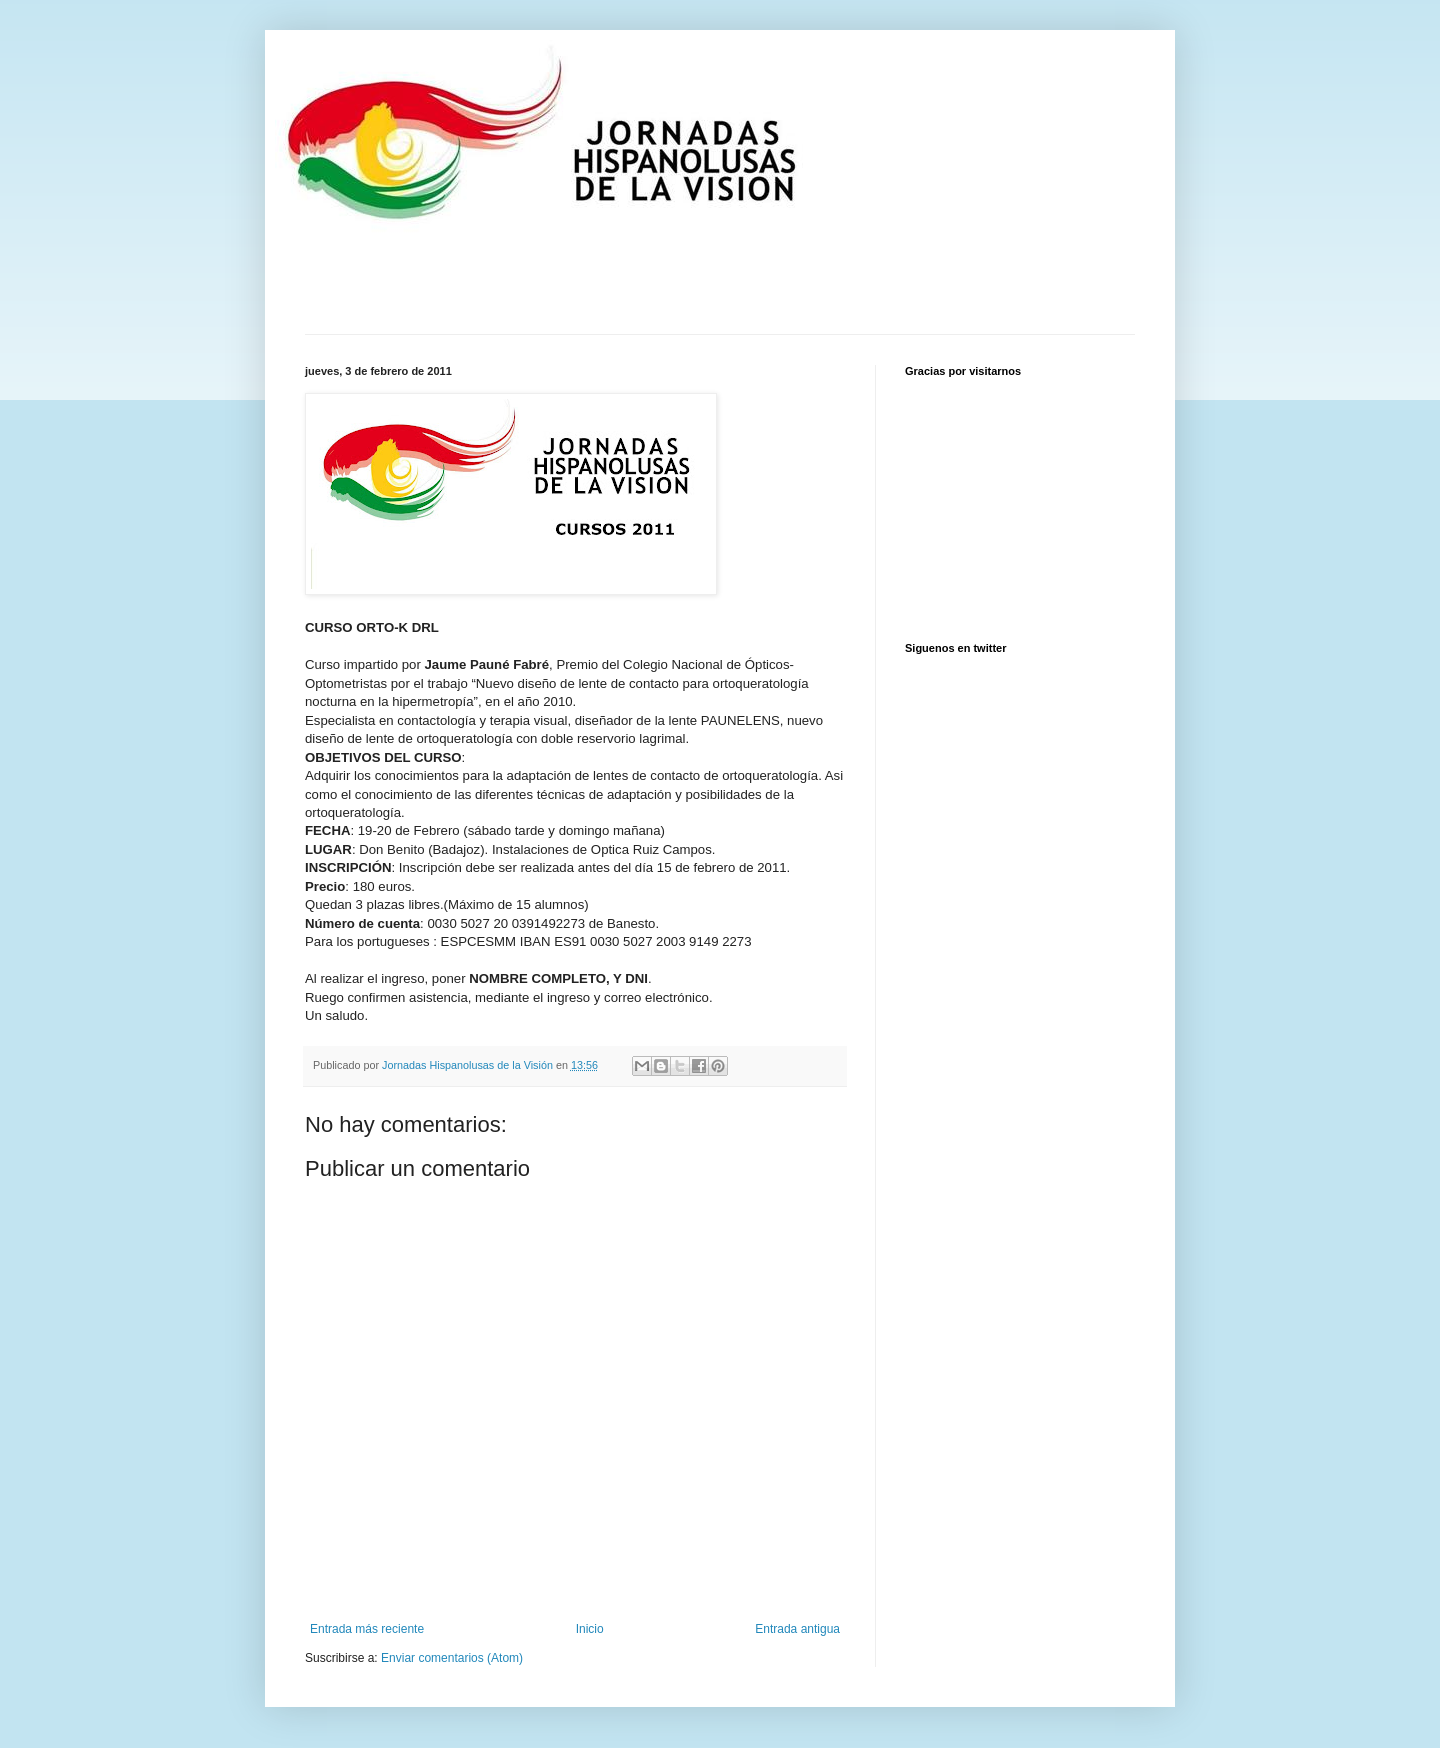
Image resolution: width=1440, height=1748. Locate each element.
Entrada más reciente (367, 1629)
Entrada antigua (797, 1629)
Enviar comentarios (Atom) (452, 1658)
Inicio (590, 1629)
